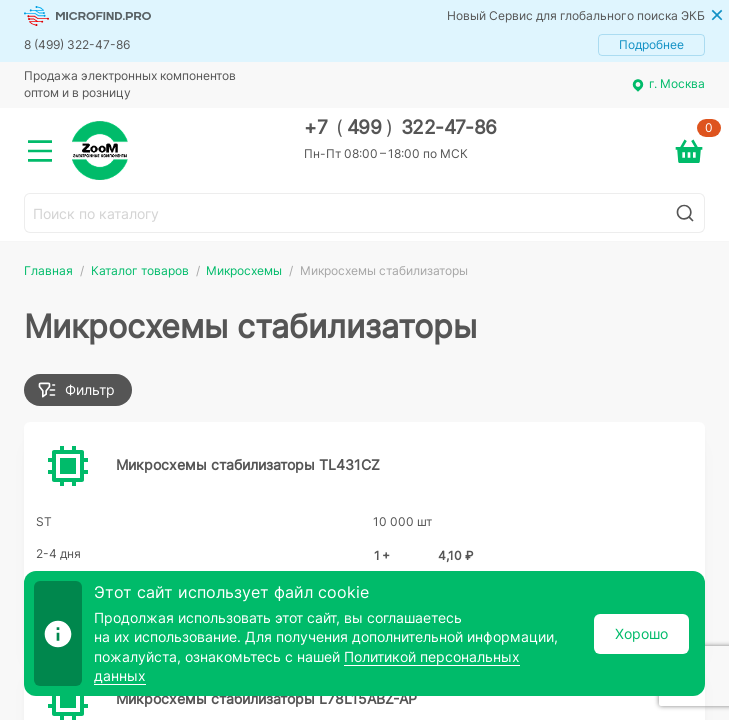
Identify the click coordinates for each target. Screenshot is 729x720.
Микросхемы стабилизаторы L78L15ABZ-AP (266, 698)
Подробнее (651, 44)
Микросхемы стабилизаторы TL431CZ (248, 464)
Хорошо (641, 633)
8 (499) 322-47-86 (77, 44)
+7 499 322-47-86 (400, 127)
